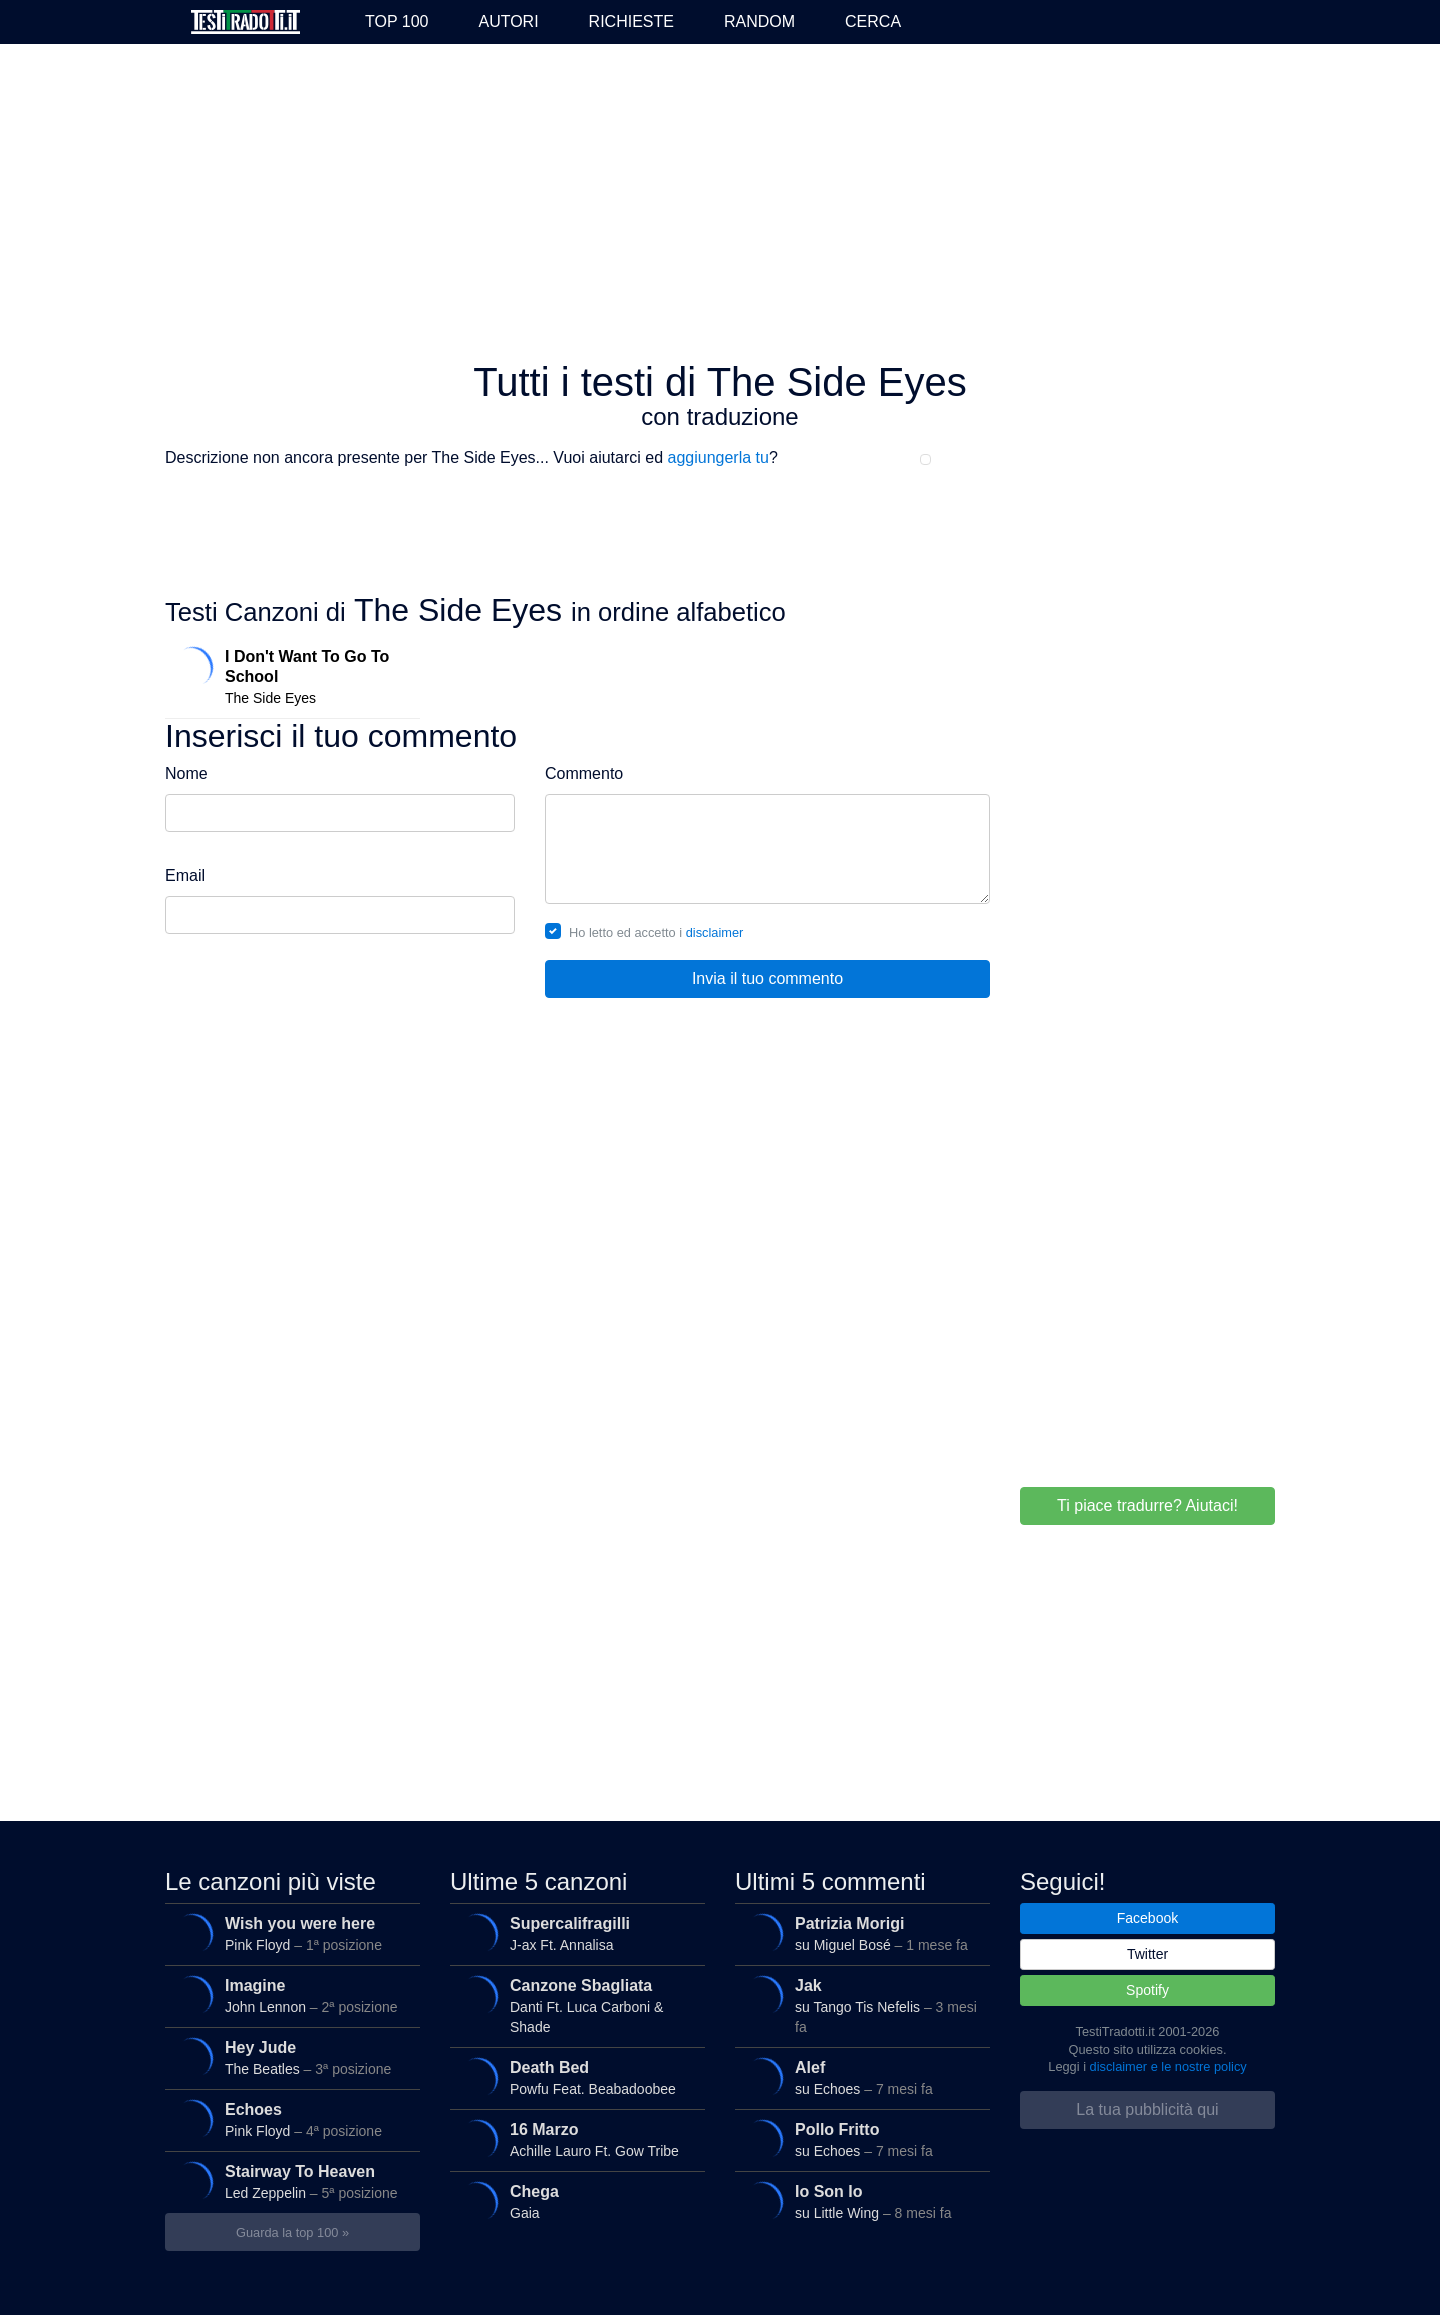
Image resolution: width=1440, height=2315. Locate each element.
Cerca (873, 21)
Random (759, 21)
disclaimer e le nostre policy (1168, 2066)
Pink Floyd (289, 1934)
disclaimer (715, 932)
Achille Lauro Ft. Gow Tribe (574, 2140)
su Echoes (859, 2078)
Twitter (1147, 1954)
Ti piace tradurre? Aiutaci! (1147, 1505)
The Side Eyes (289, 673)
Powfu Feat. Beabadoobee (574, 2078)
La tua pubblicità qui (1147, 2109)
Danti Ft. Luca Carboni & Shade (574, 2003)
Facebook (1147, 1918)
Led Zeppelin (289, 2182)
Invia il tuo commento (767, 978)
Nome (186, 773)
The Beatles (289, 2058)
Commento (584, 773)
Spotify (1147, 1990)
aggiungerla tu (718, 457)
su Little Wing (859, 2202)
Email (185, 875)
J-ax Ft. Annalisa (574, 1934)
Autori (508, 21)
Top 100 (396, 21)
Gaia (574, 2202)
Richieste (631, 21)
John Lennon (289, 1996)
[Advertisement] (720, 204)
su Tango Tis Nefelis (859, 2003)
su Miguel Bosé (859, 1934)
